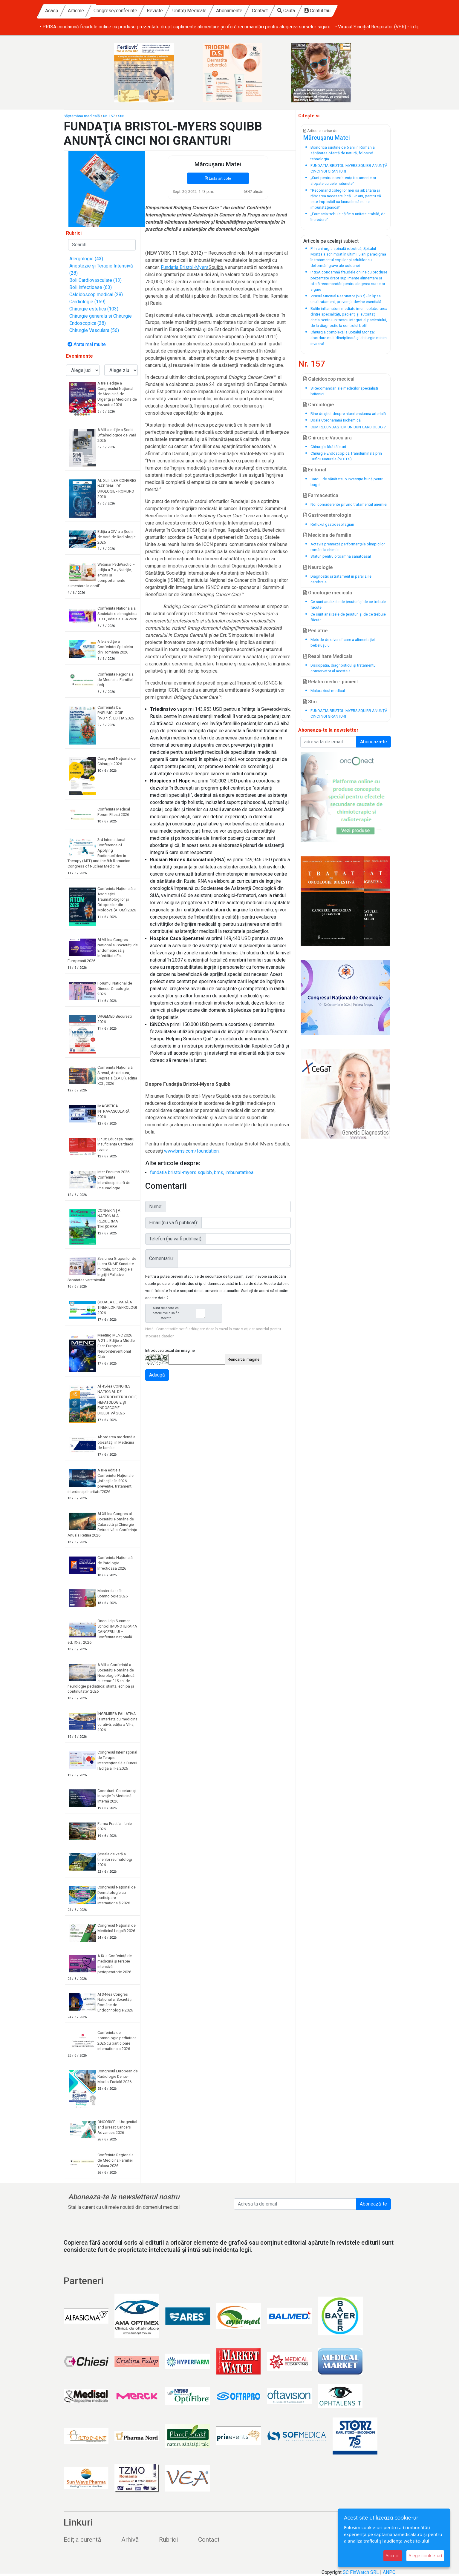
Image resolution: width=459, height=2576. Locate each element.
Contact (317, 10)
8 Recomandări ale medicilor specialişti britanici (344, 391)
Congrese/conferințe (172, 10)
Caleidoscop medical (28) (96, 294)
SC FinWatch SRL (361, 2572)
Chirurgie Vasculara (327, 438)
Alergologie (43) (86, 259)
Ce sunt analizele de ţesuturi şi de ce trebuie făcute (348, 604)
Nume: (155, 1206)
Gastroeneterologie (327, 515)
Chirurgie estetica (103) (93, 309)
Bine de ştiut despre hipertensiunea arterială (348, 413)
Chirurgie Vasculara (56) (94, 330)
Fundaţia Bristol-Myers (185, 267)
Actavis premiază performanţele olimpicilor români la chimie (347, 547)
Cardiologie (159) (87, 301)
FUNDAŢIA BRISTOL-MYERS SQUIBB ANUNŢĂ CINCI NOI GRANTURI (348, 713)
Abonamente (286, 10)
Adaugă (157, 1375)
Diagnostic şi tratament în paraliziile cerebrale (340, 579)
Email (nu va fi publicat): (173, 1222)
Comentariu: (161, 1258)
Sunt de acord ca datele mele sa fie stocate (185, 1313)
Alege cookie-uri (425, 2555)
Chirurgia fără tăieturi (328, 447)
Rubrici (168, 2539)
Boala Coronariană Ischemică (335, 420)
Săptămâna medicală (82, 116)
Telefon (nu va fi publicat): (175, 1239)
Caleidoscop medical (328, 379)
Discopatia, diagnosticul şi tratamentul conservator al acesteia (343, 668)
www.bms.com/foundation (191, 1151)
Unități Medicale (246, 10)
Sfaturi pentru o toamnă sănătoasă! (340, 556)
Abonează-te (373, 2204)
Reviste (212, 10)
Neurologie (318, 567)
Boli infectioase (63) (90, 287)
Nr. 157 (109, 116)
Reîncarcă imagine (243, 1359)
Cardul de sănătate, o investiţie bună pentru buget (347, 482)
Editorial (314, 470)
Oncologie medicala (327, 593)
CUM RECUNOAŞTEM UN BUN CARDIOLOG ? (347, 427)
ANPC (389, 2572)
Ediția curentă (82, 2539)
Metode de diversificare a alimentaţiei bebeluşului (342, 642)
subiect (351, 241)
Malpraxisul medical (327, 690)
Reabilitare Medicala (328, 656)
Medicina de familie (327, 535)
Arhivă (130, 2539)
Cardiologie (318, 404)
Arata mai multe (87, 344)
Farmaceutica (320, 495)
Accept (392, 2555)
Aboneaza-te (373, 742)
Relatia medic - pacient (330, 682)
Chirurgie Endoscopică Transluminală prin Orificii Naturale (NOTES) (346, 456)
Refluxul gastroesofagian (332, 524)
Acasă (108, 10)
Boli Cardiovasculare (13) (95, 280)
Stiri (121, 116)
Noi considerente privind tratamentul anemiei (348, 504)
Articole (133, 10)
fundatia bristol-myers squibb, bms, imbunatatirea (201, 1172)
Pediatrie (315, 630)
